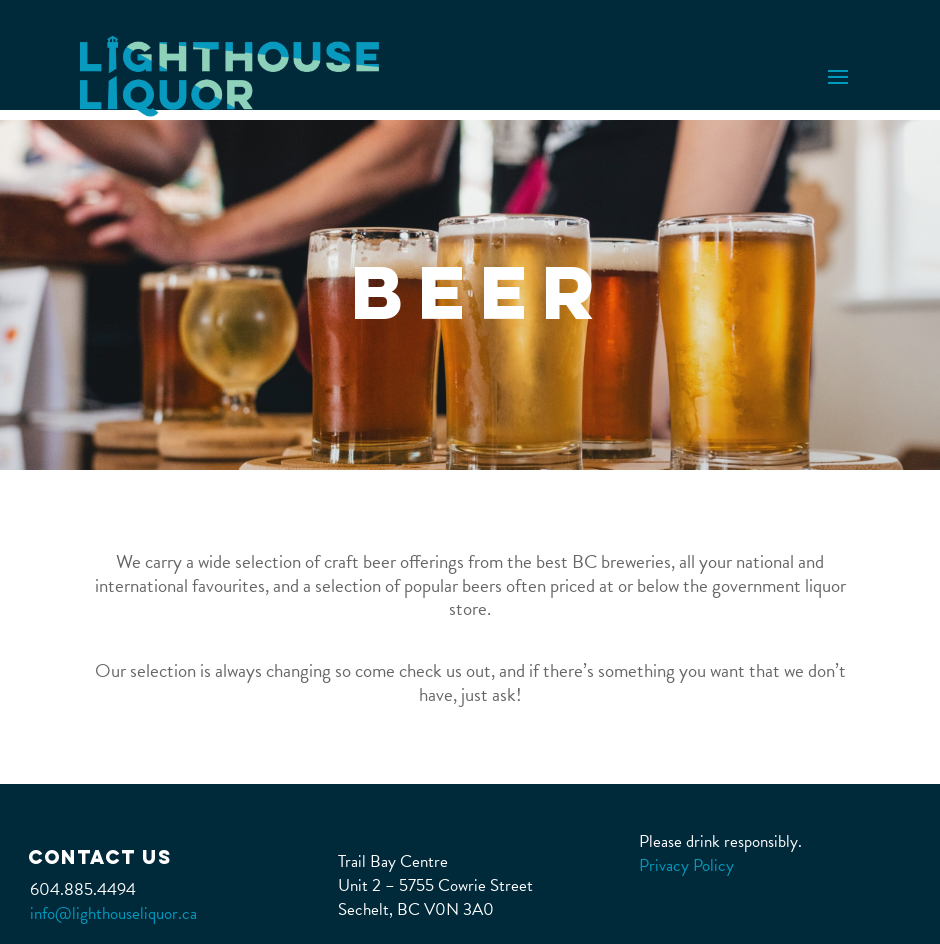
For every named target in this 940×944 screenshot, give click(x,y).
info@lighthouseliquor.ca (113, 913)
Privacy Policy (686, 865)
